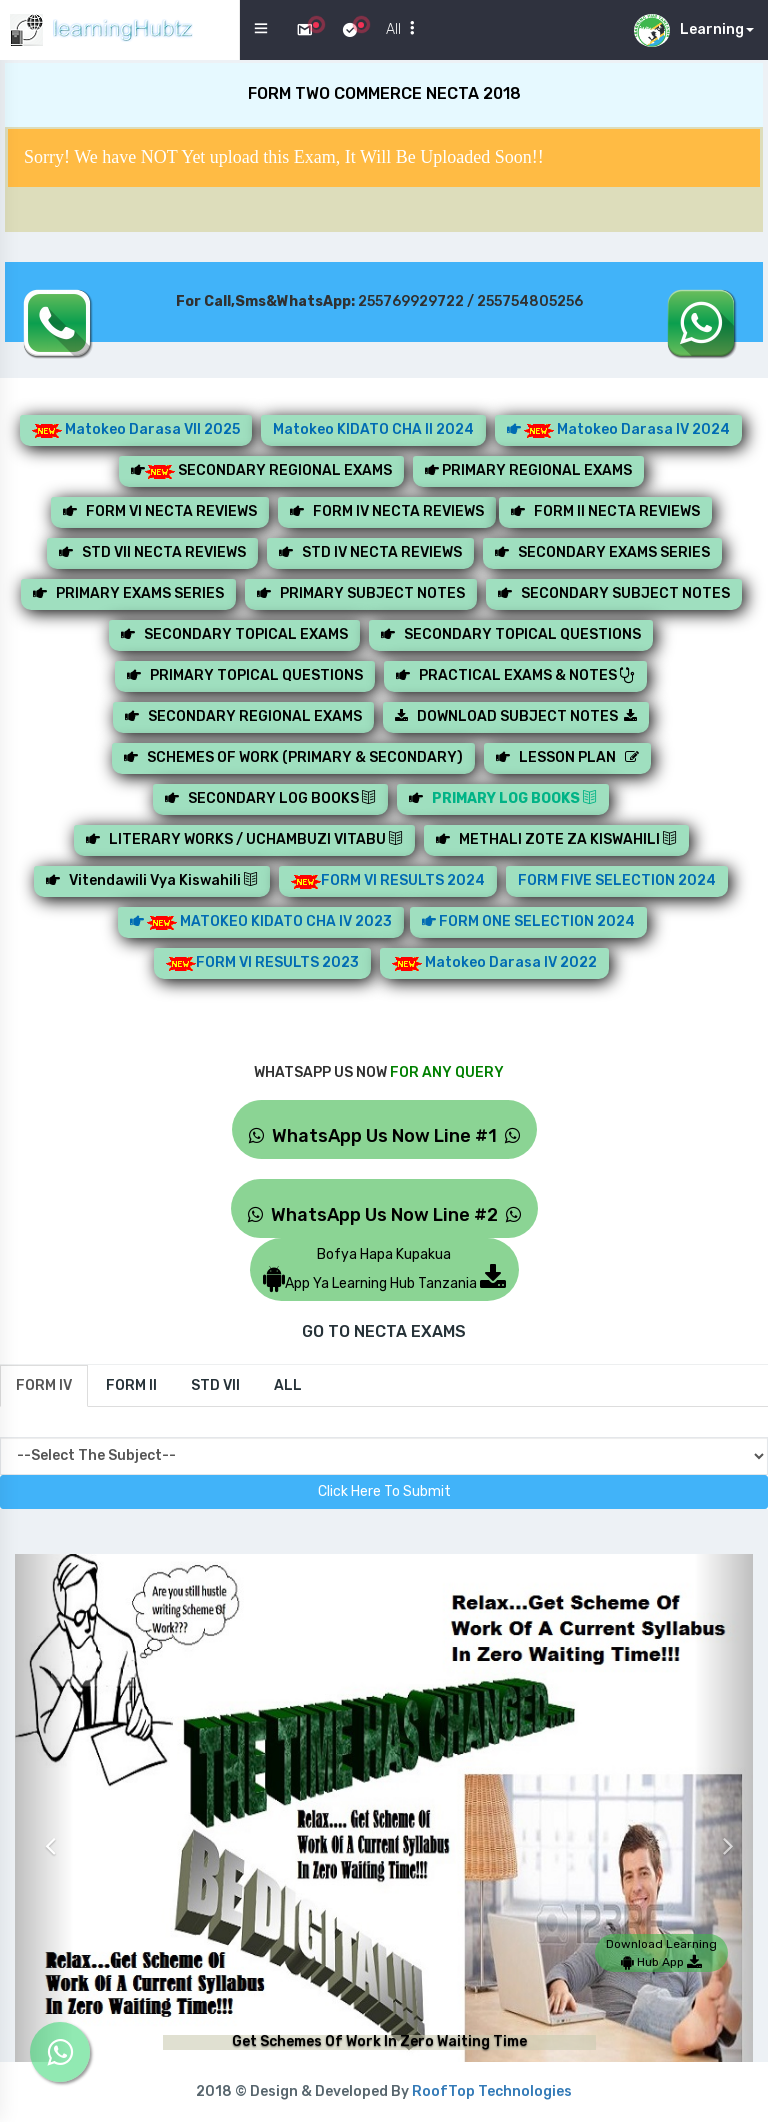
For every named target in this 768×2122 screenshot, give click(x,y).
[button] (44, 1831)
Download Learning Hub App (661, 1953)
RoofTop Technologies (492, 2091)
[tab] (44, 1386)
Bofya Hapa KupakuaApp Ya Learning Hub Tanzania (384, 1269)
